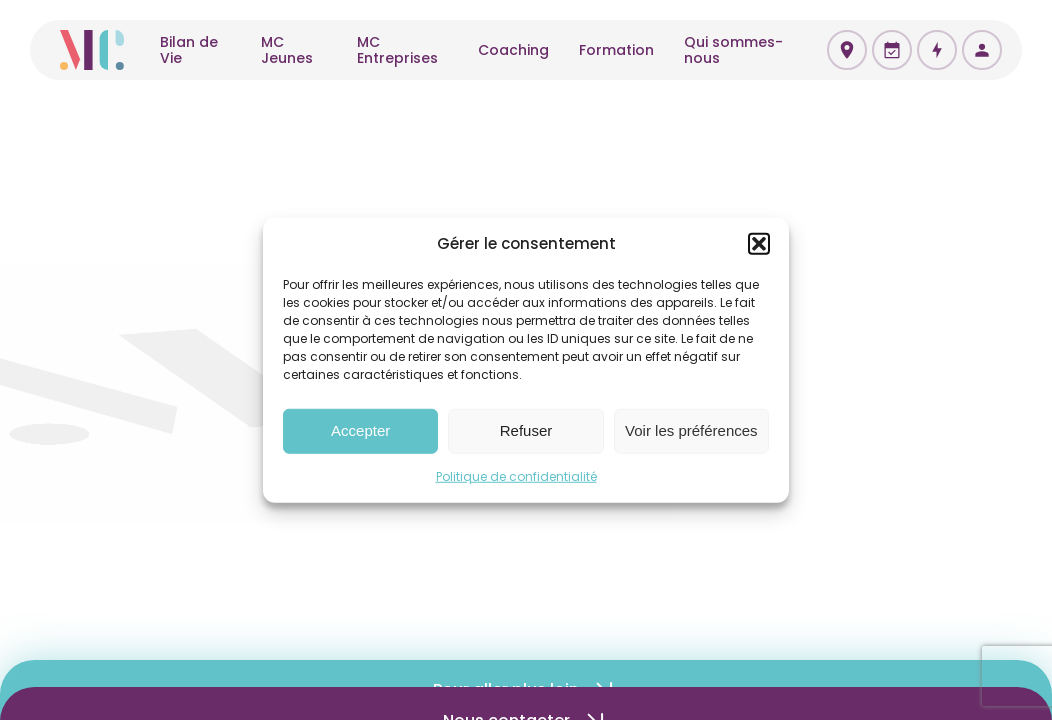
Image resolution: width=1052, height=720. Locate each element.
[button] (759, 244)
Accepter (360, 430)
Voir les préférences (691, 430)
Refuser (526, 430)
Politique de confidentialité (516, 475)
